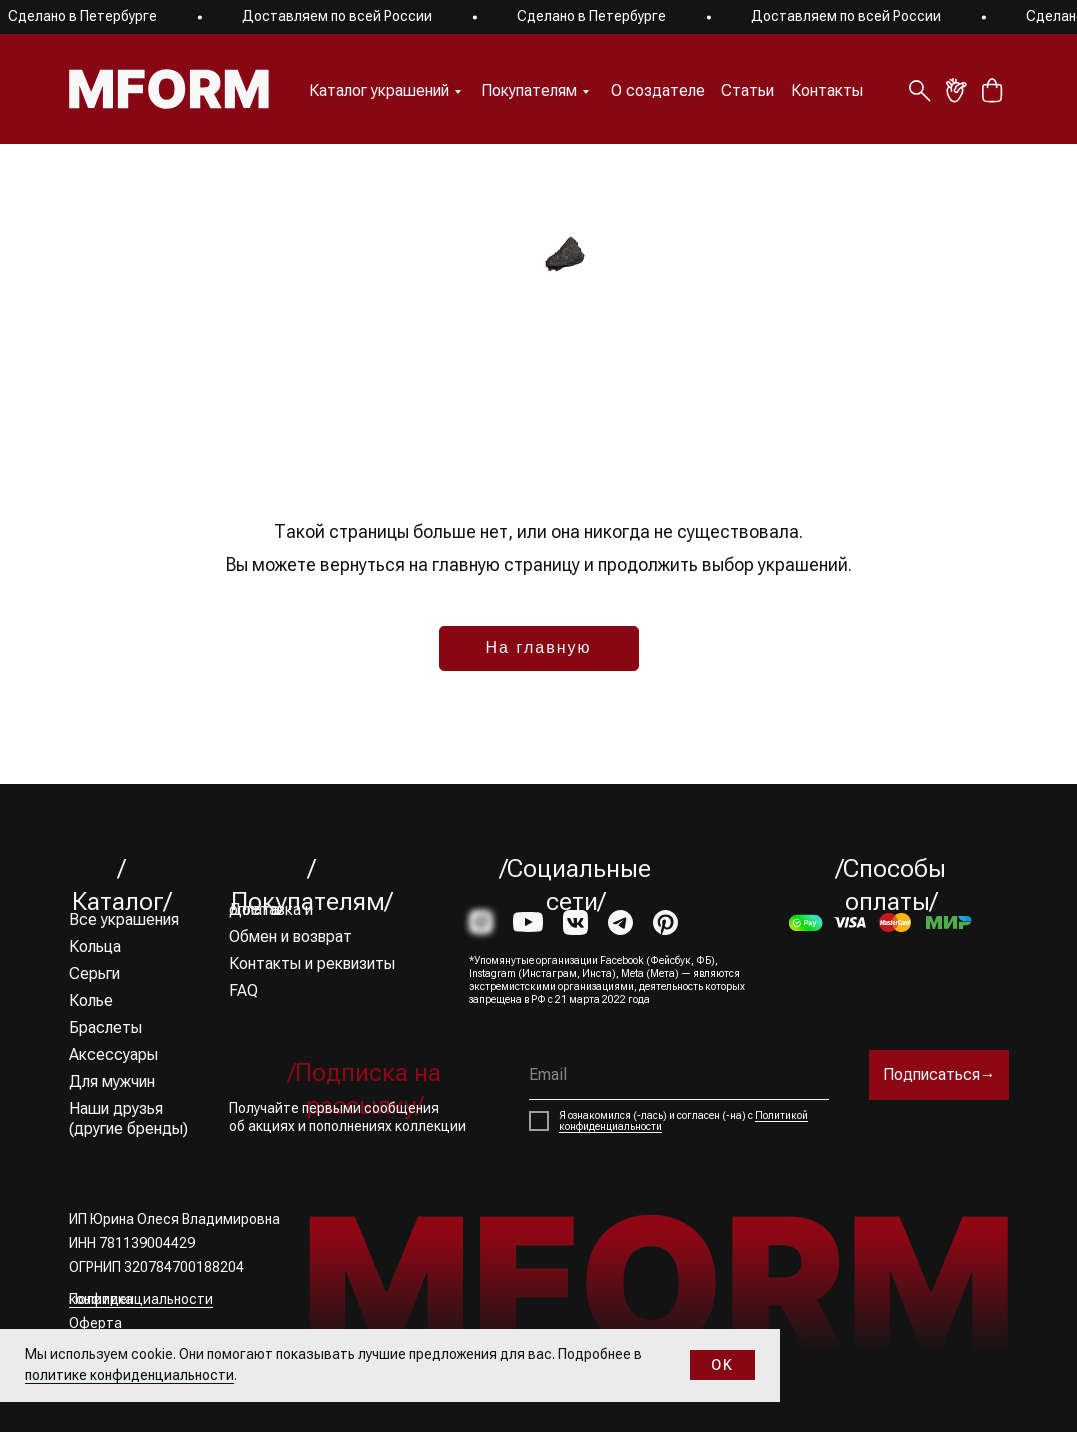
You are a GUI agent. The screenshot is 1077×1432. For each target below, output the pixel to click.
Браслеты (105, 1027)
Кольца (95, 946)
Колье (91, 1000)
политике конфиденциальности (129, 1375)
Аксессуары (113, 1054)
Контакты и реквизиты (312, 963)
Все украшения (124, 919)
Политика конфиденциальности (141, 1299)
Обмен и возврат (290, 936)
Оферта (95, 1323)
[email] (679, 1075)
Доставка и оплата (271, 909)
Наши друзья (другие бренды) (128, 1118)
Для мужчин (112, 1081)
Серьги (94, 973)
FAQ (243, 990)
